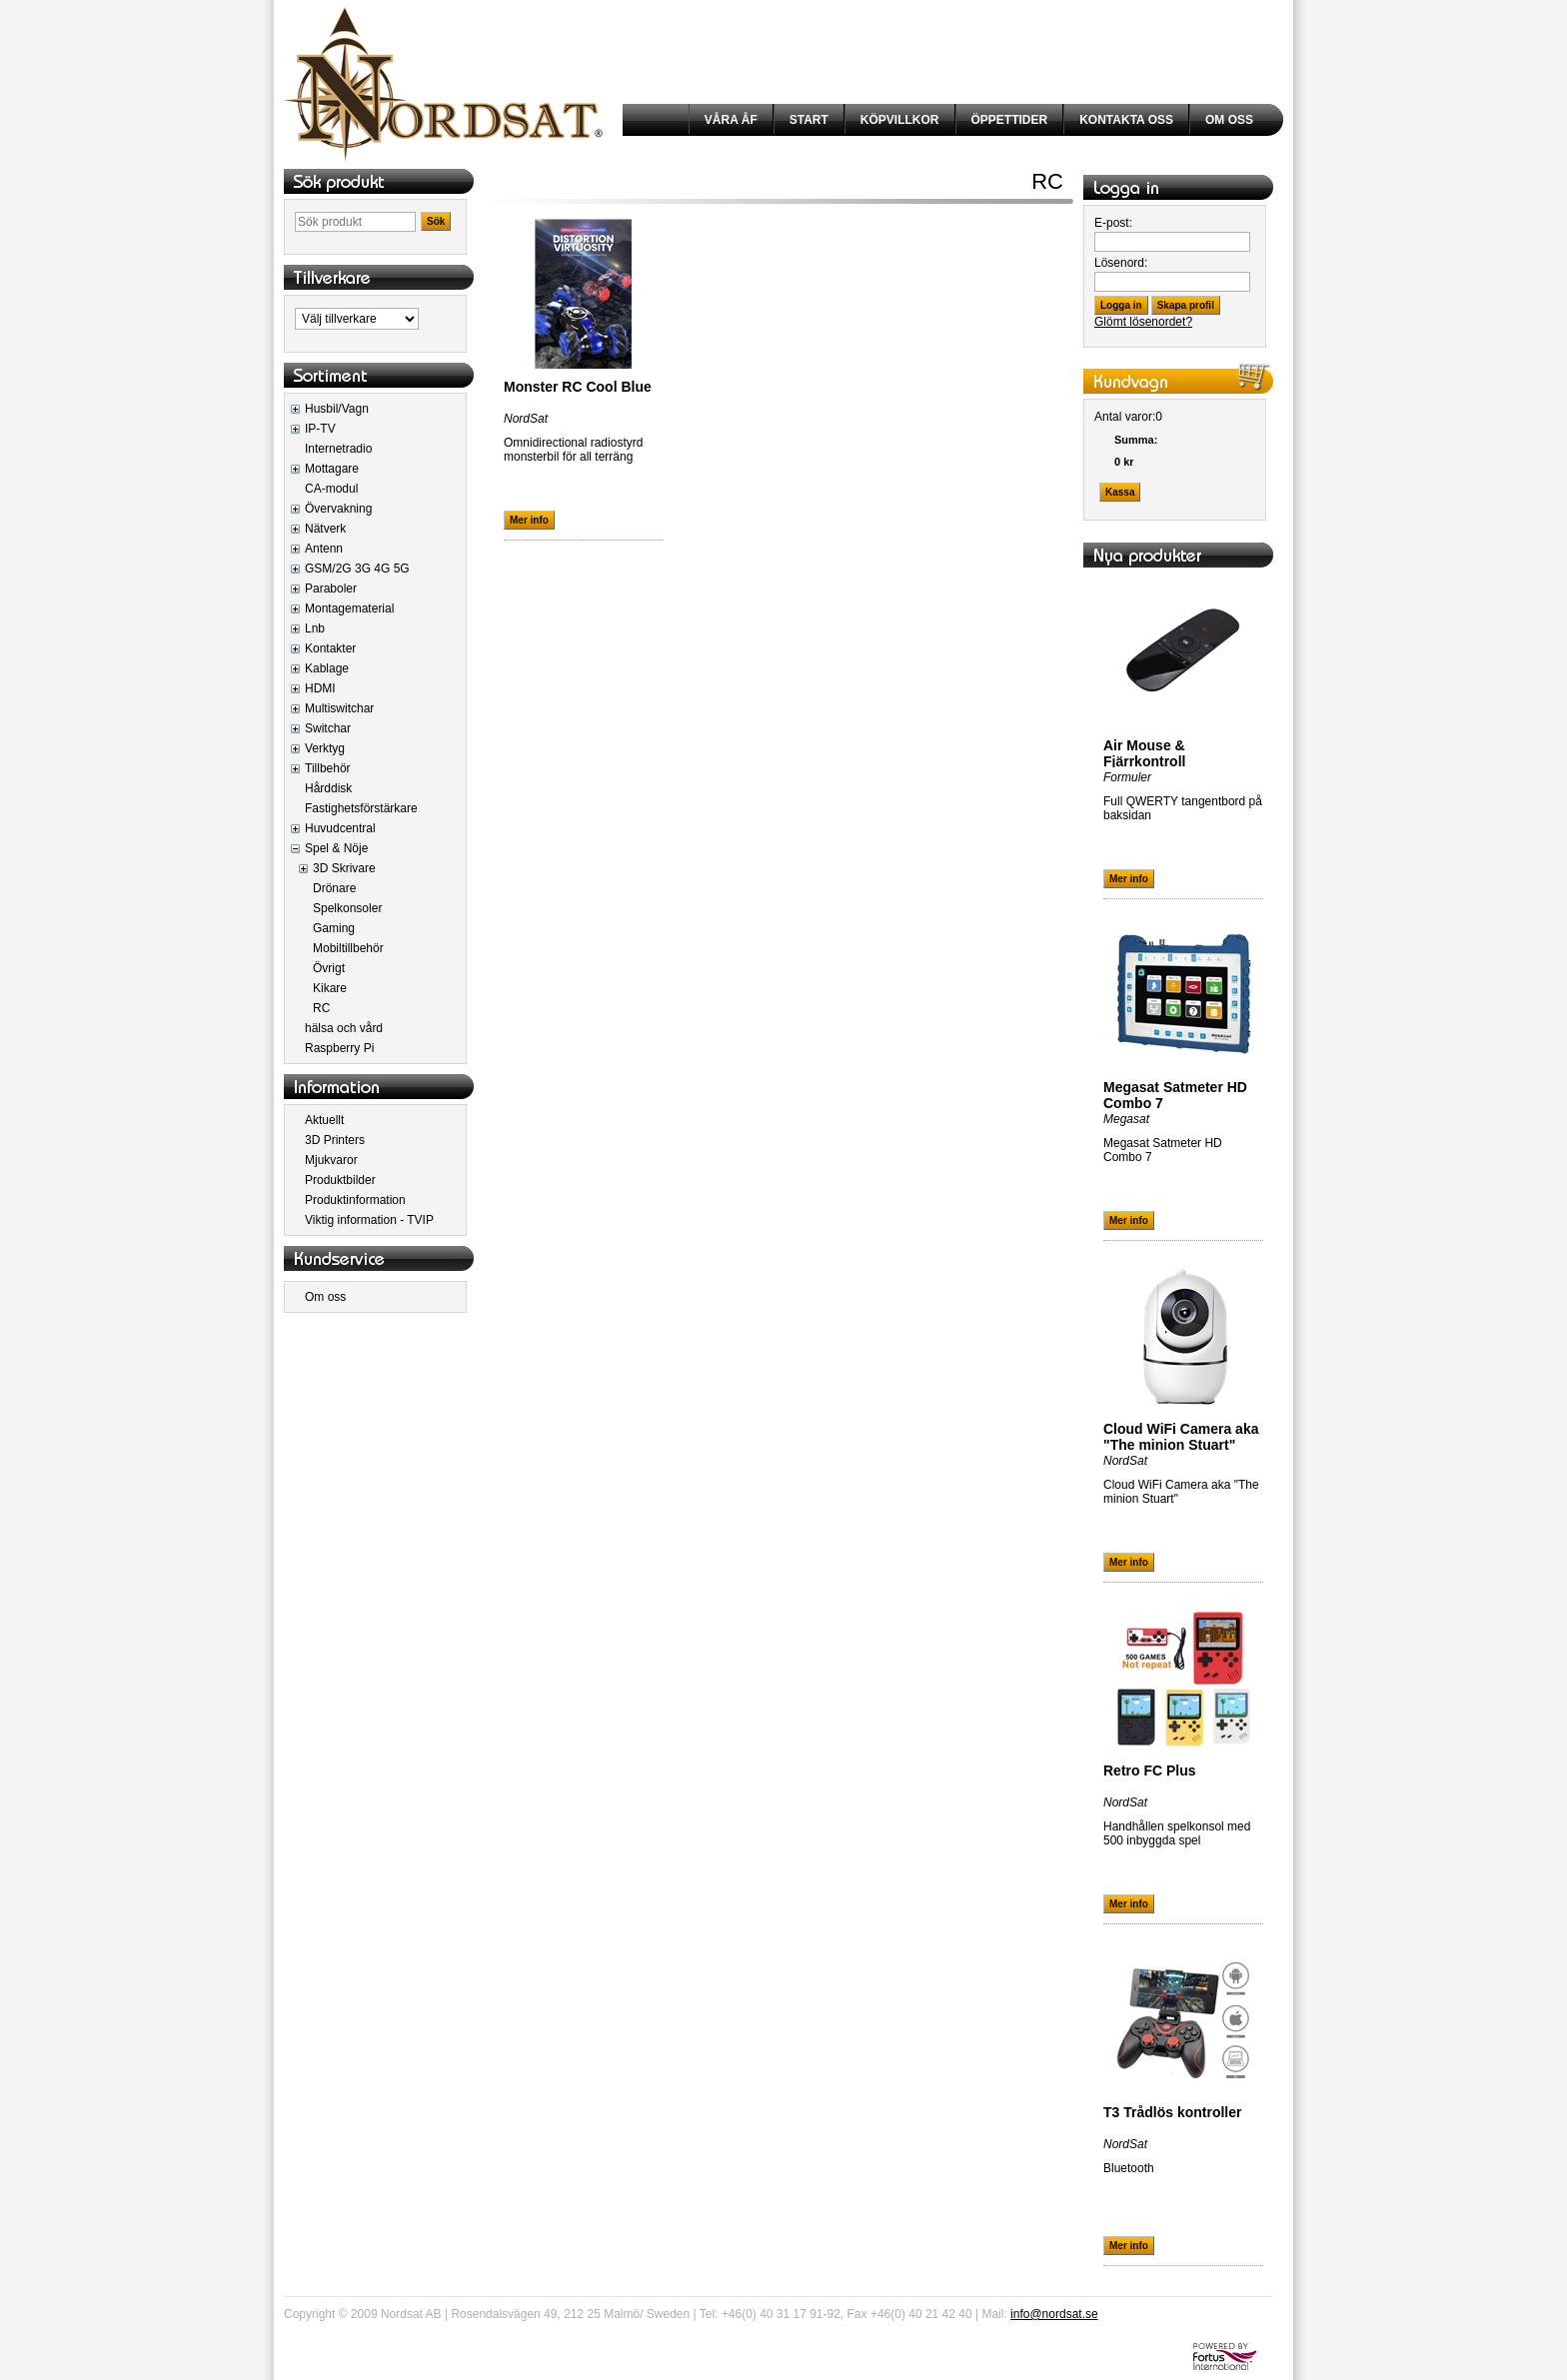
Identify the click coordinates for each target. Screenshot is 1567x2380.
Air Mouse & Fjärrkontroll (1144, 753)
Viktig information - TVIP (369, 1220)
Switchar (328, 728)
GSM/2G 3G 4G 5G (357, 569)
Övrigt (329, 968)
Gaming (334, 928)
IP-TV (320, 429)
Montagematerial (349, 608)
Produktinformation (355, 1200)
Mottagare (332, 469)
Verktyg (325, 748)
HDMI (320, 688)
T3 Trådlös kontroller (1172, 2112)
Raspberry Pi (339, 1048)
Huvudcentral (340, 828)
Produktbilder (340, 1180)
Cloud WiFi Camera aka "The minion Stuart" (1180, 1437)
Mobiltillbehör (348, 948)
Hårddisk (328, 788)
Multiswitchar (339, 708)
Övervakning (338, 509)
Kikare (330, 988)
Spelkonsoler (347, 908)
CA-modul (331, 489)
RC (321, 1008)
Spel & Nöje (336, 848)
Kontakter (330, 648)
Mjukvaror (331, 1160)
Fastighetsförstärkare (361, 808)
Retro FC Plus (1149, 1771)
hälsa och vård (344, 1028)
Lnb (315, 628)
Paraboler (331, 588)
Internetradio (338, 449)
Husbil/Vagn (337, 409)
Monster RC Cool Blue (578, 387)
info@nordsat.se (1054, 2314)
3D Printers (335, 1140)
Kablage (327, 668)
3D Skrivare (344, 868)
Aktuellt (324, 1120)
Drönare (334, 888)
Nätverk (325, 529)
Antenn (324, 549)
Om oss (325, 1297)
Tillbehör (328, 768)
